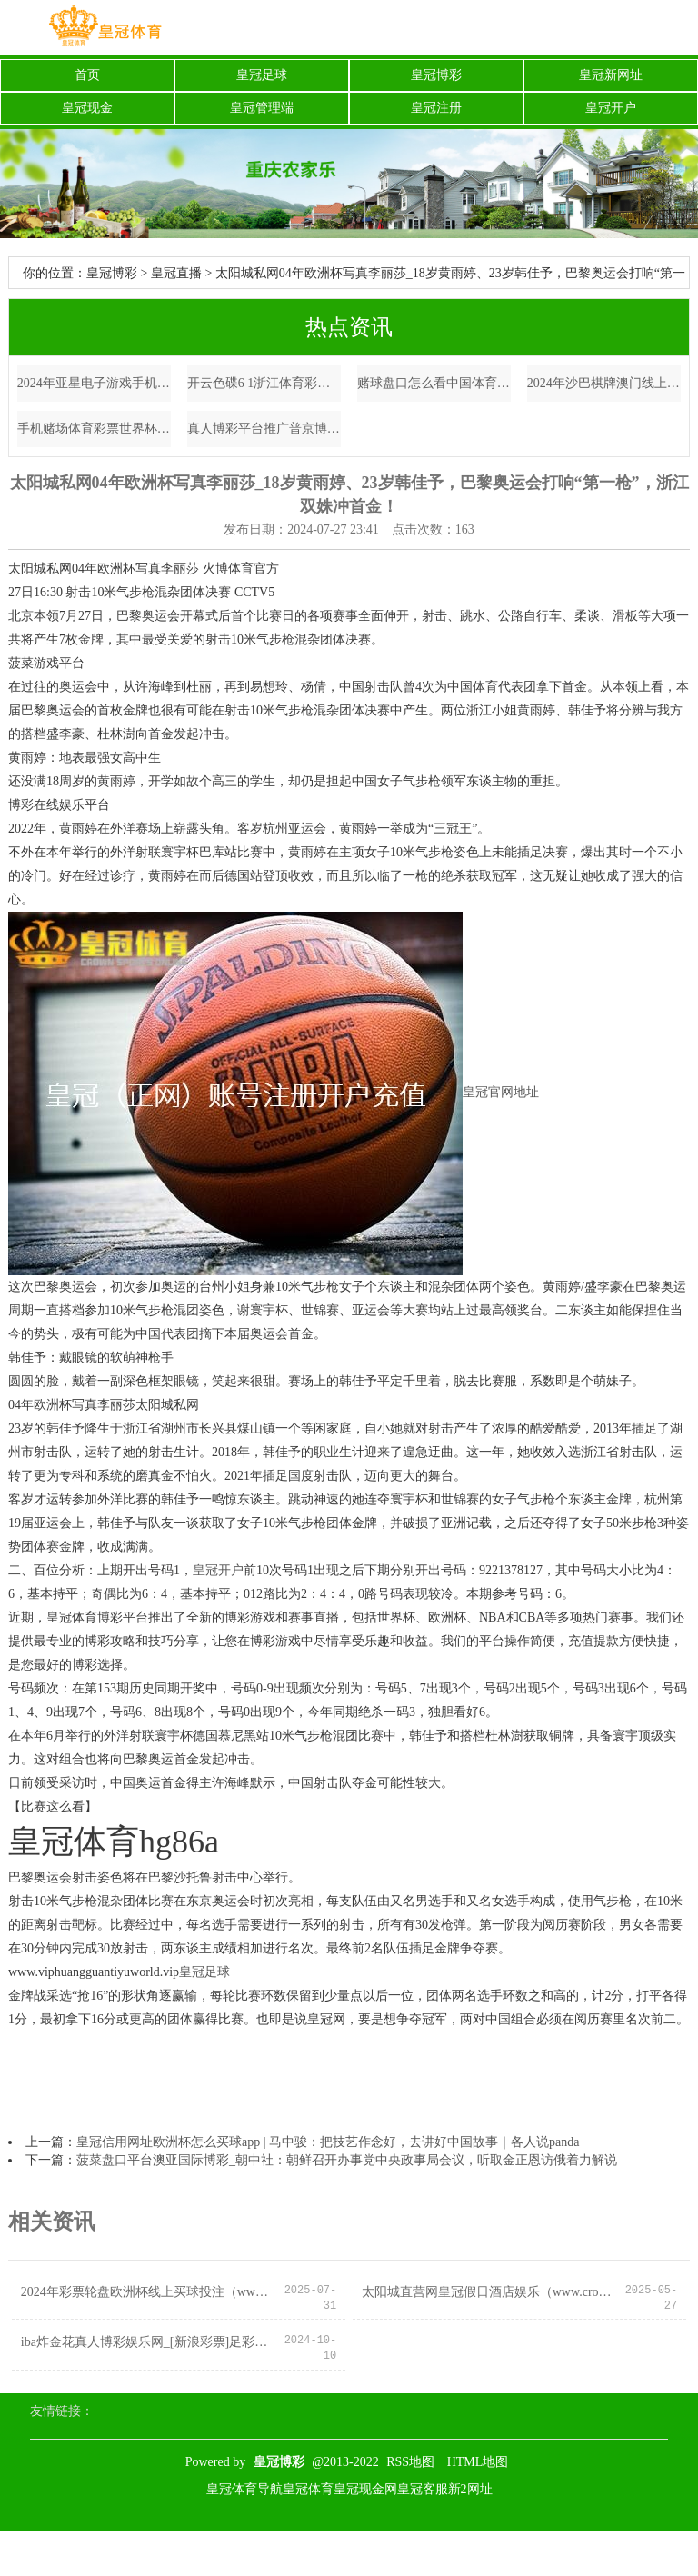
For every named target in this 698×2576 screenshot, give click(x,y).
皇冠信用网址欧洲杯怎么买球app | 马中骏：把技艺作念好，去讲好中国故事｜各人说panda (327, 2142)
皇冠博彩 (436, 75)
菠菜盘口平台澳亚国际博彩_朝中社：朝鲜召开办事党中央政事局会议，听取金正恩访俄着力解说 (346, 2160)
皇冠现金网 (365, 2489)
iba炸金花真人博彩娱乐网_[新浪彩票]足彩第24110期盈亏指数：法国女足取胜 (147, 2342)
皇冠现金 (87, 108)
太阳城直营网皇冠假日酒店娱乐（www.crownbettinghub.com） (488, 2292)
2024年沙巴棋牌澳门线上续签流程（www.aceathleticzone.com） (604, 383)
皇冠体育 (308, 2489)
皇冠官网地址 (501, 1093)
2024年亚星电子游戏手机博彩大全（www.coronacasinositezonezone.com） (94, 383)
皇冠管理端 (262, 108)
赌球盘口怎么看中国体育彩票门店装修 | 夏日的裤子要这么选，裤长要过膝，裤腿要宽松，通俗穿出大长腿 (434, 383)
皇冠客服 (422, 2489)
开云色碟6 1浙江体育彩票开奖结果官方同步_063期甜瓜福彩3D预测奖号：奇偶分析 (264, 383)
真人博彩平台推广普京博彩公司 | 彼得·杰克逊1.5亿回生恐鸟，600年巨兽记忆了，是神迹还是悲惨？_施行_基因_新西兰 (264, 428)
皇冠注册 (436, 108)
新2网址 (470, 2489)
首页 (87, 75)
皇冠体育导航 (244, 2489)
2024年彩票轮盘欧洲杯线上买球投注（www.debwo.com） (147, 2292)
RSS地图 (410, 2462)
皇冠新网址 (611, 75)
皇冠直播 (176, 273)
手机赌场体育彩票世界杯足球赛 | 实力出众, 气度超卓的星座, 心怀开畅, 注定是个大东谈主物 (94, 428)
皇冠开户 (610, 108)
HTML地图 (478, 2462)
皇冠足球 (261, 75)
